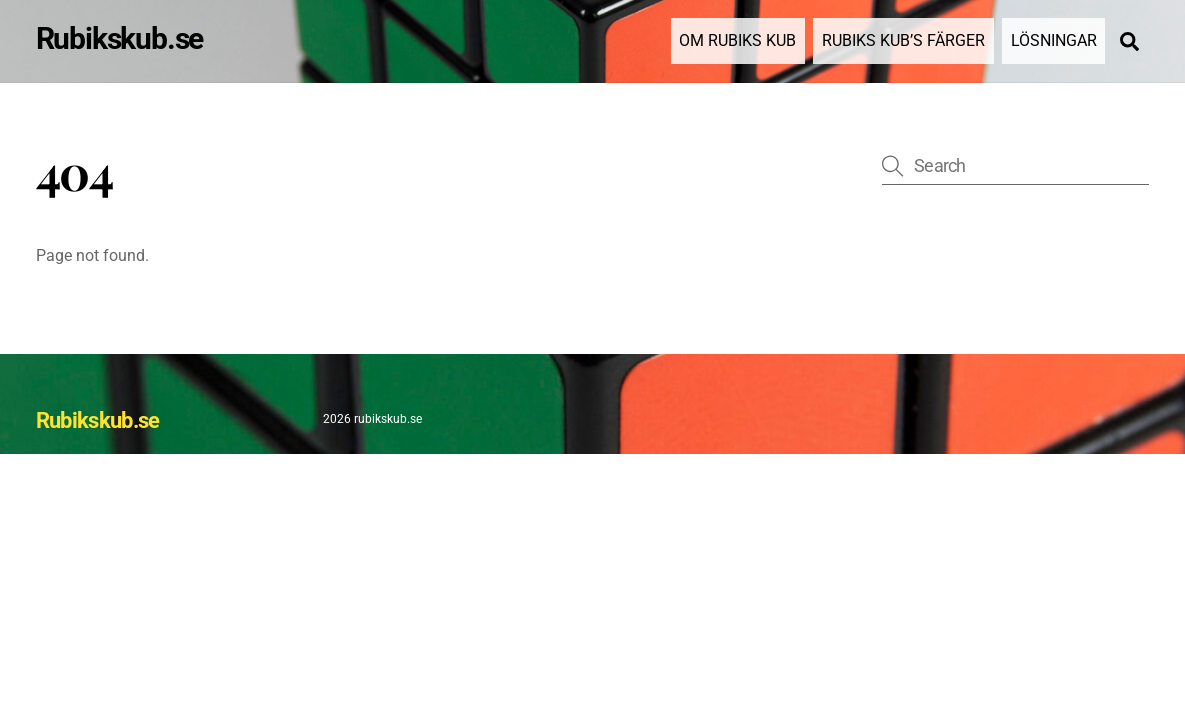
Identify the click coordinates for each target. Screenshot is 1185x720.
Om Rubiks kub (737, 40)
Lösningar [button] (1054, 40)
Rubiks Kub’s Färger (903, 40)
